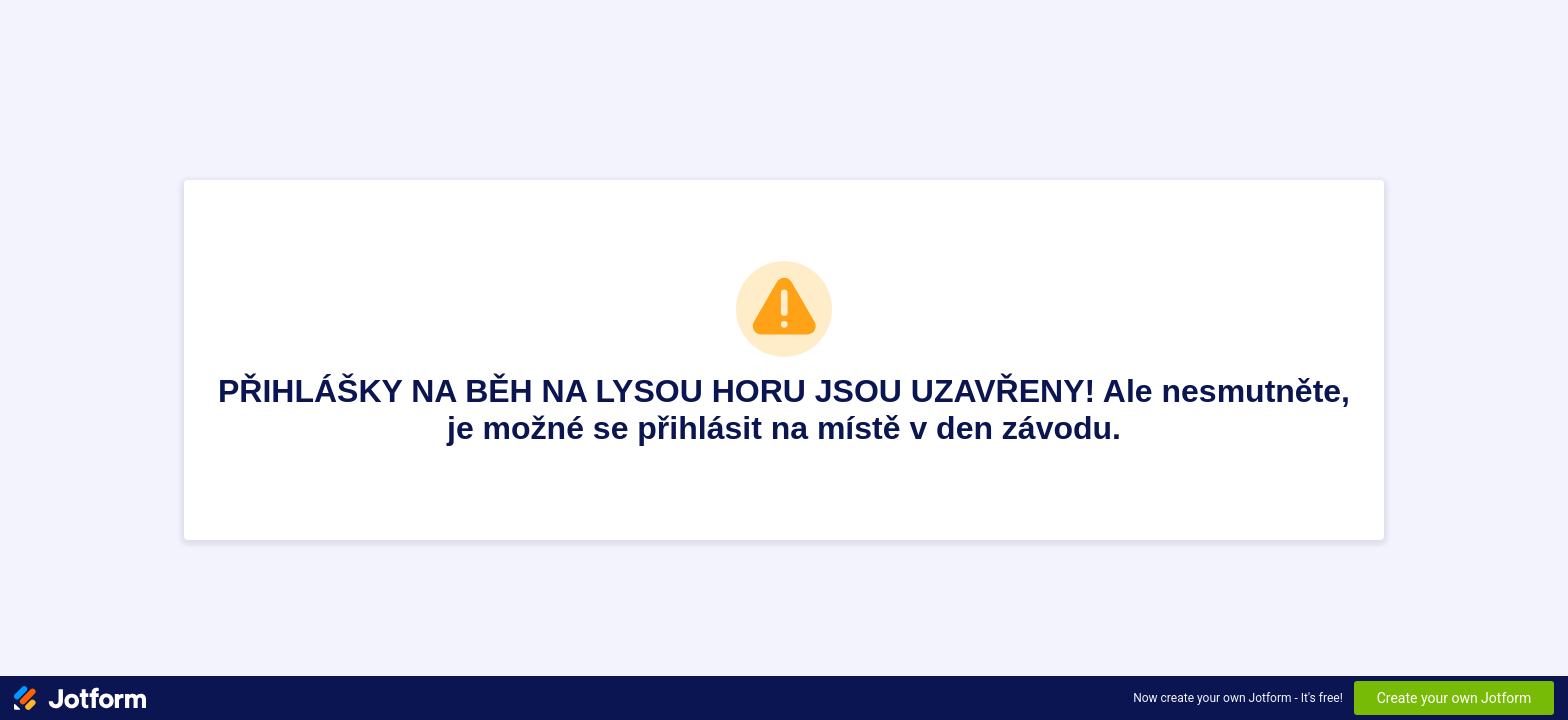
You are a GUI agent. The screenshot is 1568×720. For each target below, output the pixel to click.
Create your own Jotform (1454, 698)
